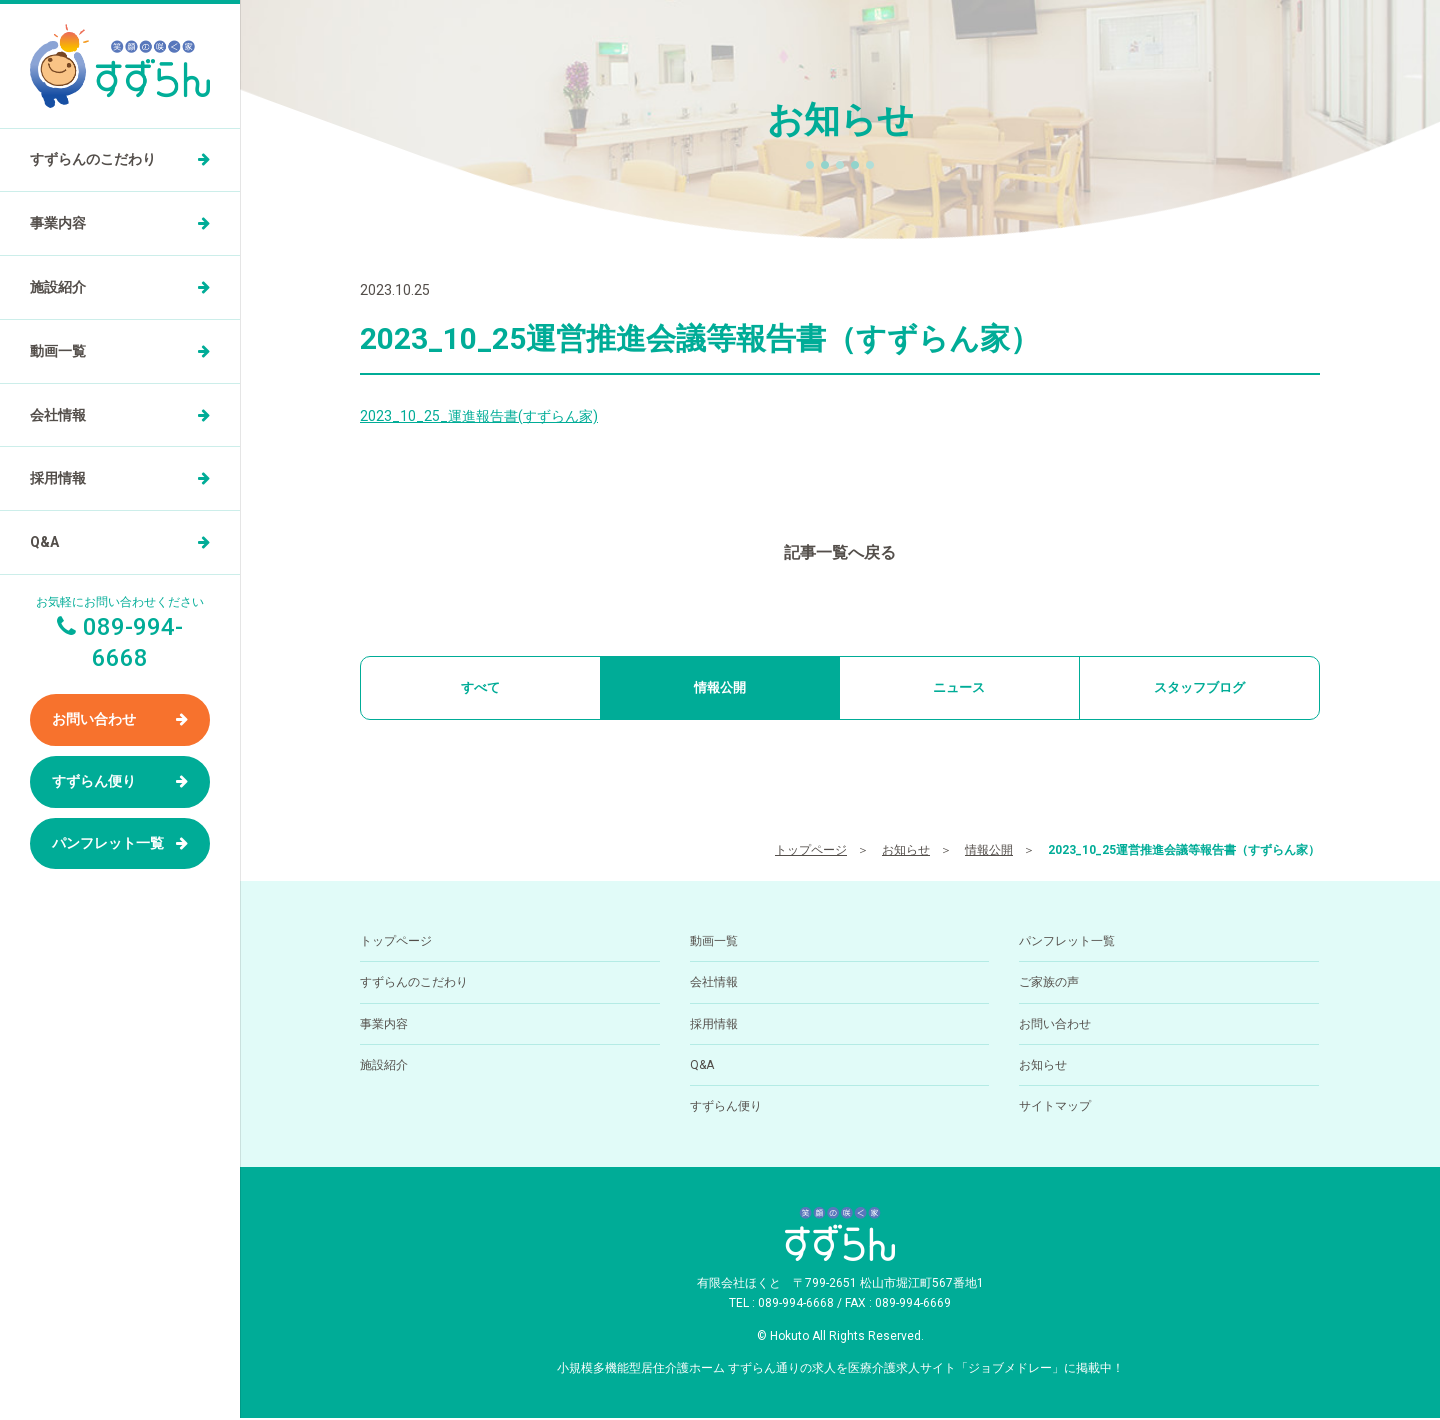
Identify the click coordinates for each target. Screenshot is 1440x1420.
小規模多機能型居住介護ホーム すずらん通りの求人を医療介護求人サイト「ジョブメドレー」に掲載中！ (840, 1369)
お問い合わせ (94, 719)
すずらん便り (94, 781)
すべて (480, 688)
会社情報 (58, 415)
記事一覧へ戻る (840, 552)
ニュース (959, 688)
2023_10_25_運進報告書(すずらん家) (479, 416)
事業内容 (58, 223)
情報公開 (720, 688)
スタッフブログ (1199, 688)
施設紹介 (58, 287)
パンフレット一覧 (108, 843)
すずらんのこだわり (93, 159)
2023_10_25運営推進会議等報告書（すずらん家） (1184, 852)
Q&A (44, 542)
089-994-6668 (796, 1305)
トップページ (811, 852)
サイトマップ (1055, 1108)
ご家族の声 (1049, 984)
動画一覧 (58, 351)
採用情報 (58, 478)
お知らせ (906, 852)
